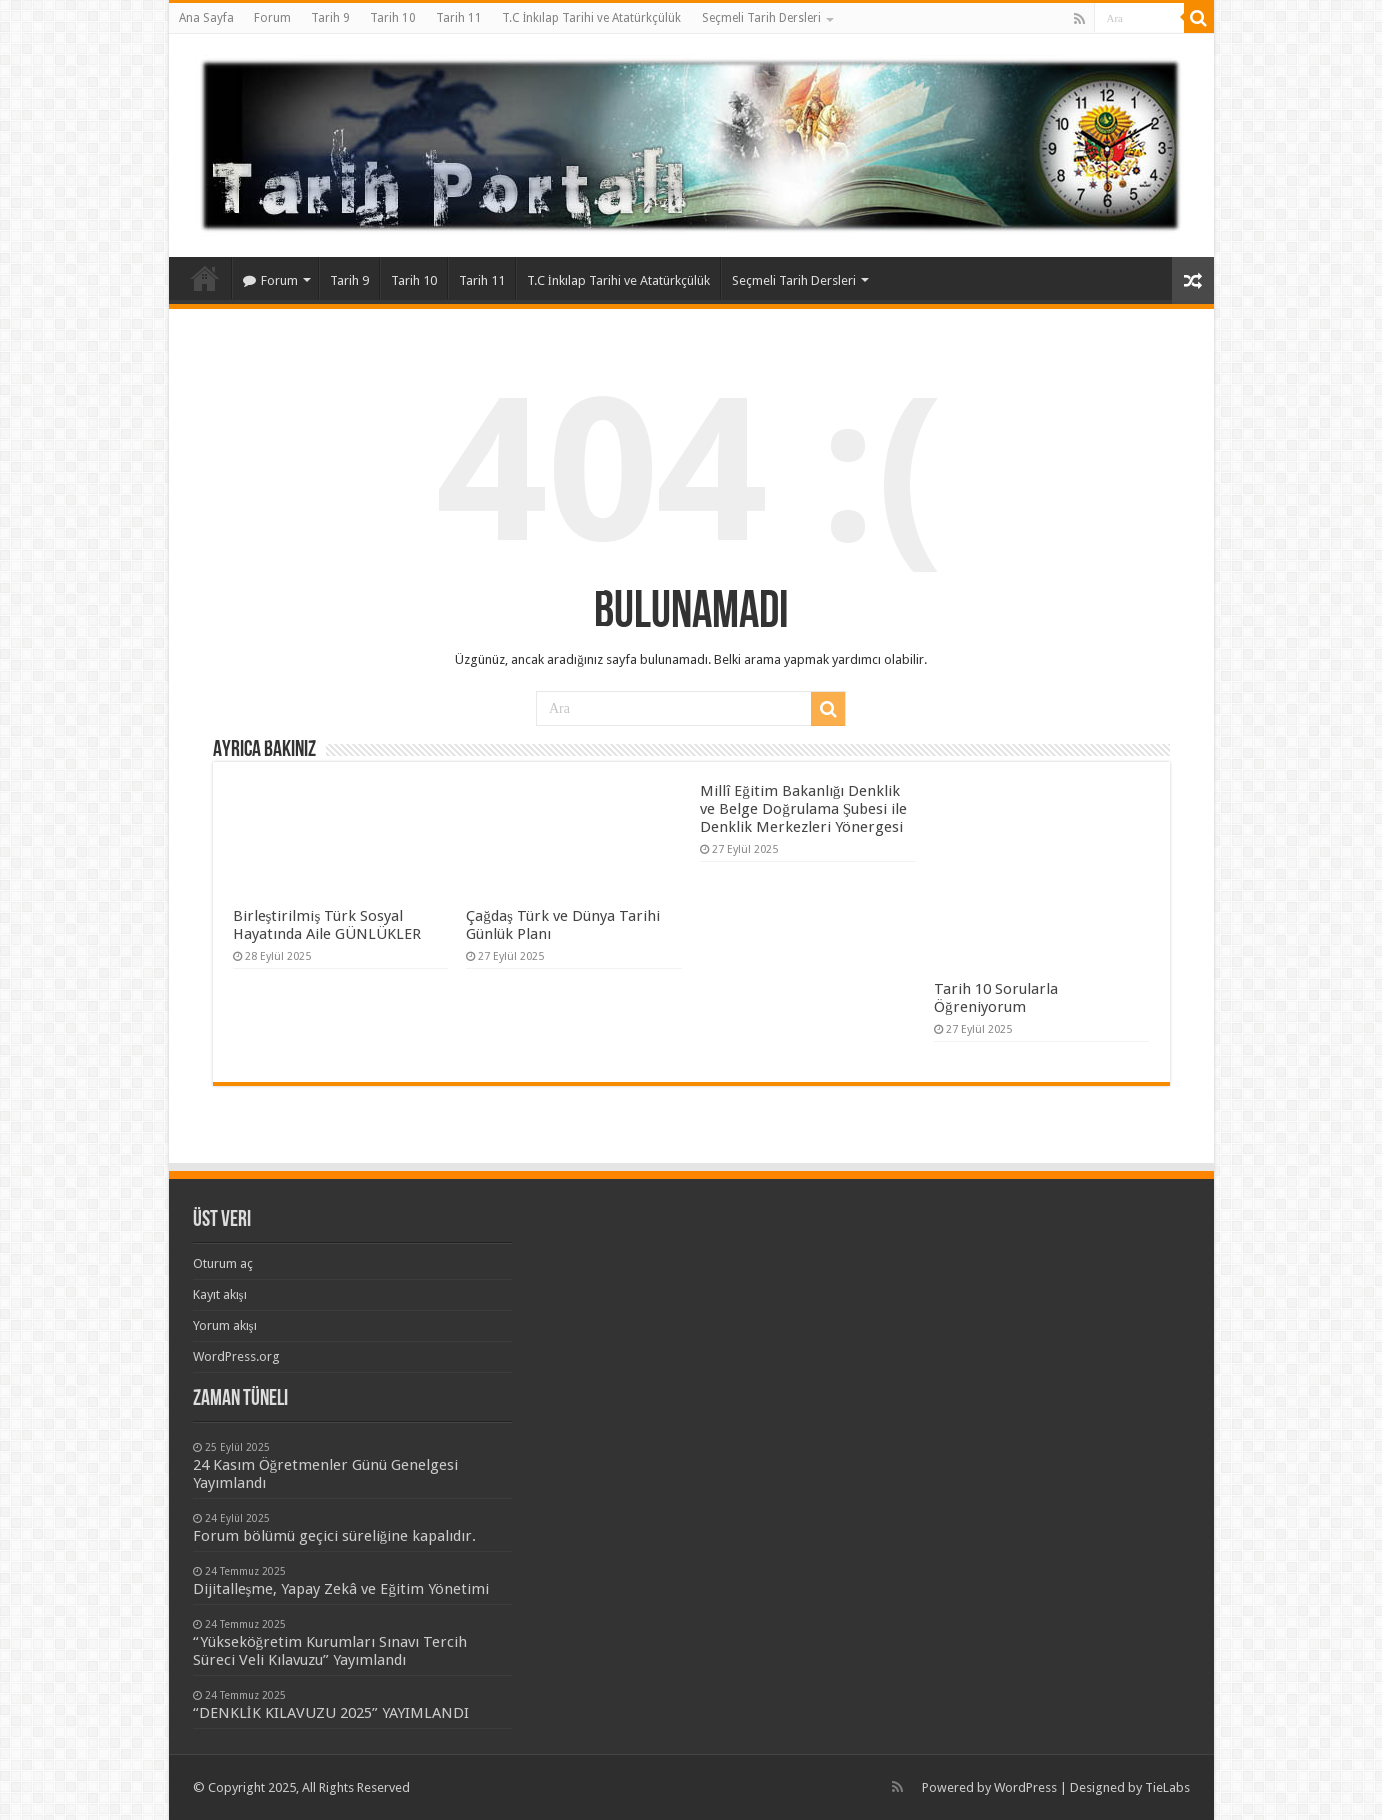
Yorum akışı (225, 1325)
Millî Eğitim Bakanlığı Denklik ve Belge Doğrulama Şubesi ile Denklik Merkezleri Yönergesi (803, 809)
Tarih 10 (393, 18)
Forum (272, 18)
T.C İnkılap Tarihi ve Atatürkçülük (592, 18)
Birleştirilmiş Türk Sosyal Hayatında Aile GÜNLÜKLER (327, 925)
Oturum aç (223, 1263)
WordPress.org (236, 1356)
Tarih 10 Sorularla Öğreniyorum (996, 998)
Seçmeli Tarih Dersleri (761, 18)
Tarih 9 (330, 18)
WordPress (1025, 1787)
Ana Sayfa (206, 18)
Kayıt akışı (220, 1294)
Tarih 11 (459, 18)
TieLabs (1167, 1787)
